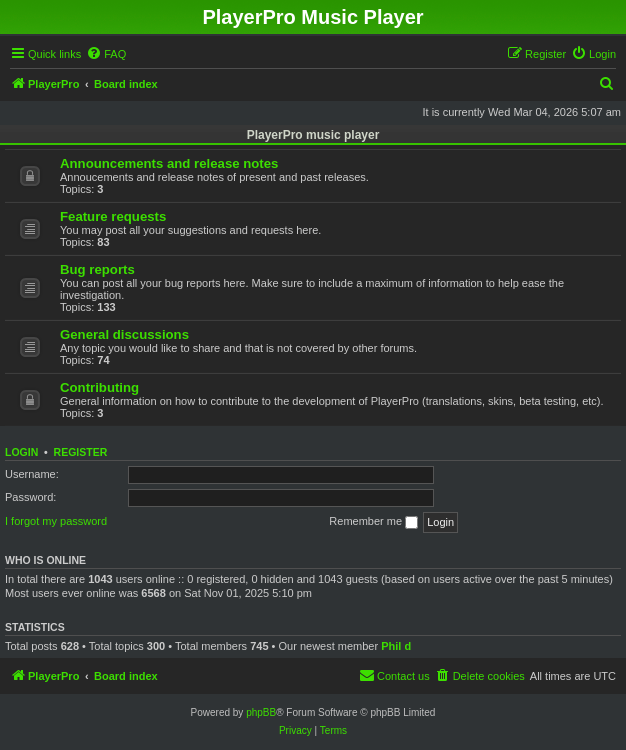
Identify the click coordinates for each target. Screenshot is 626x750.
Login (21, 452)
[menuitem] (106, 54)
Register (81, 452)
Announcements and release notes (169, 163)
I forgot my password (56, 521)
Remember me (373, 522)
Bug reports (97, 269)
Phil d (396, 646)
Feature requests (113, 216)
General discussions (124, 334)
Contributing (99, 387)
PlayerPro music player (313, 135)
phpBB (261, 712)
